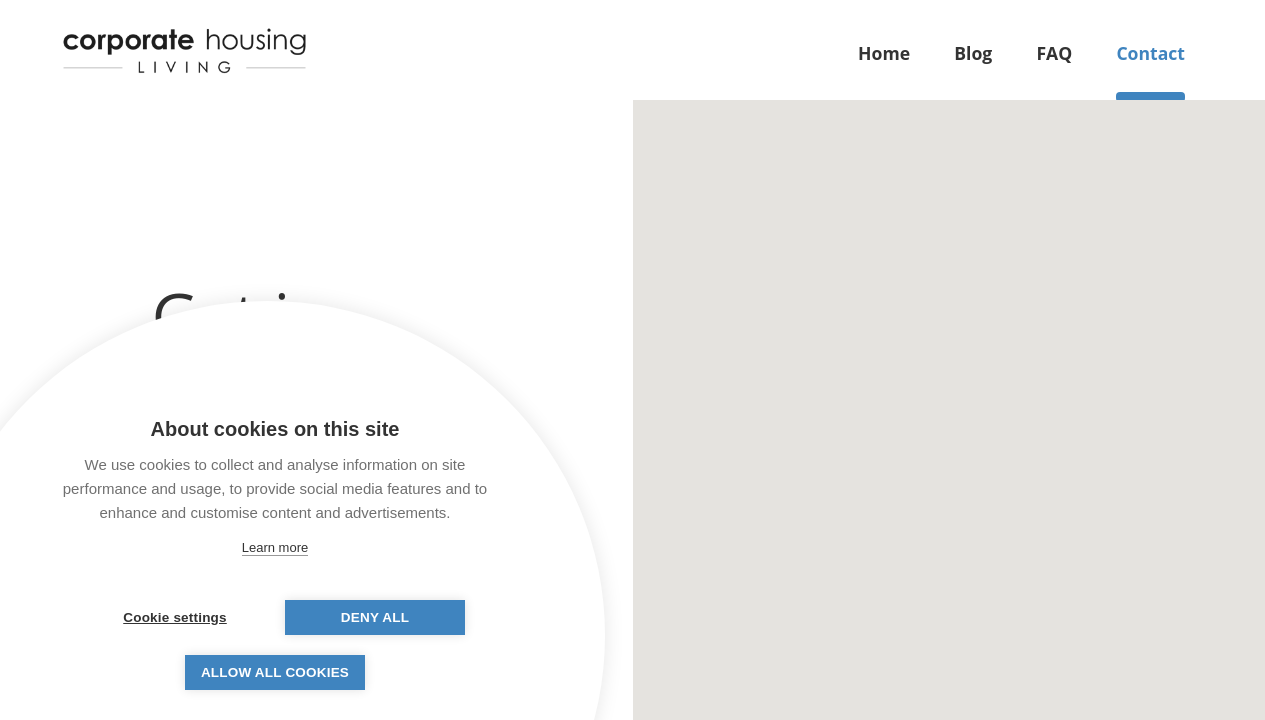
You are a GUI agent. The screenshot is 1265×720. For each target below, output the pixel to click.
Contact (1150, 53)
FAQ (1054, 53)
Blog (973, 53)
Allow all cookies (275, 672)
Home (884, 53)
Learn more (275, 547)
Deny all (375, 617)
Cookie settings (175, 617)
